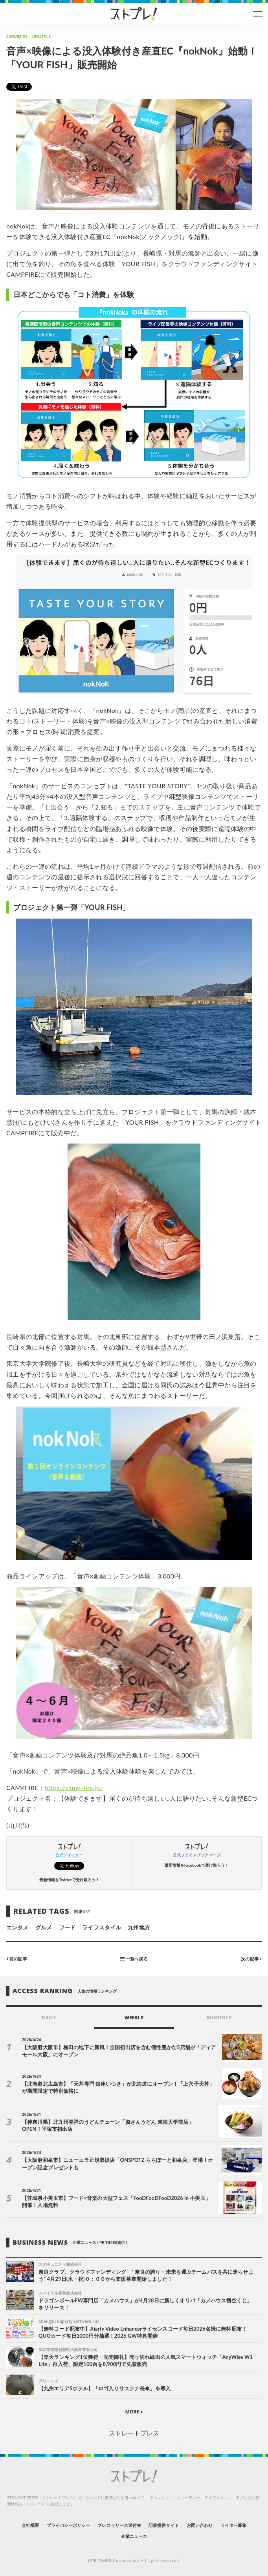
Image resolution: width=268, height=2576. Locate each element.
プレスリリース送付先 (119, 2525)
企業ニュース (134, 2536)
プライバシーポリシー (68, 2525)
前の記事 (16, 1958)
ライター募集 (233, 2525)
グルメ (43, 1927)
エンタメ (17, 1927)
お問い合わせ (200, 2525)
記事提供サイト (164, 2525)
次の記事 (251, 1958)
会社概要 (30, 2525)
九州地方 (139, 1927)
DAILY (49, 2017)
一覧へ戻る (133, 1958)
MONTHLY (219, 2017)
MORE (134, 2411)
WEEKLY (133, 2017)
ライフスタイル (101, 1927)
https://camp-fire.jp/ (74, 1787)
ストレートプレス (134, 2433)
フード (67, 1927)
